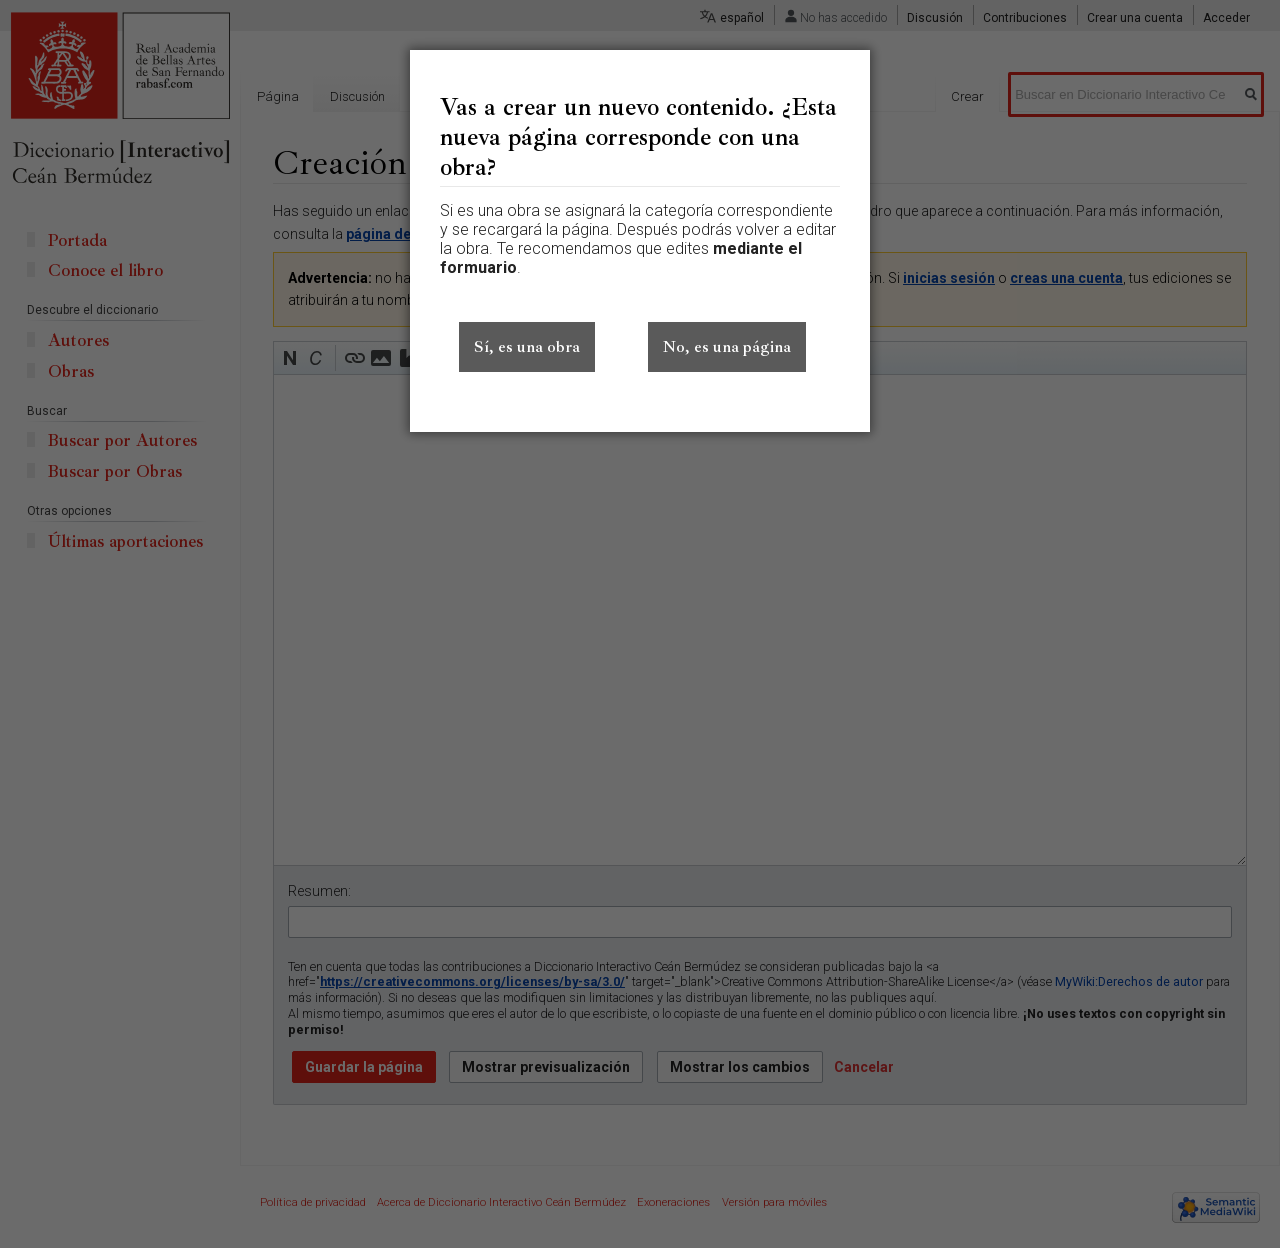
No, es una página (727, 347)
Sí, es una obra (527, 347)
